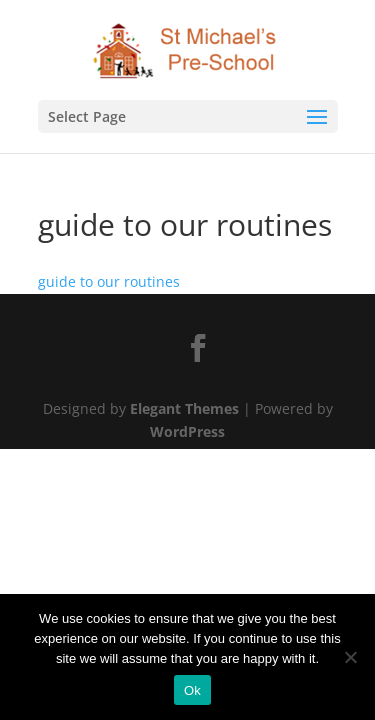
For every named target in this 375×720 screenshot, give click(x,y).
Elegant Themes (184, 408)
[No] (350, 657)
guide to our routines (109, 281)
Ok (192, 690)
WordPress (187, 431)
